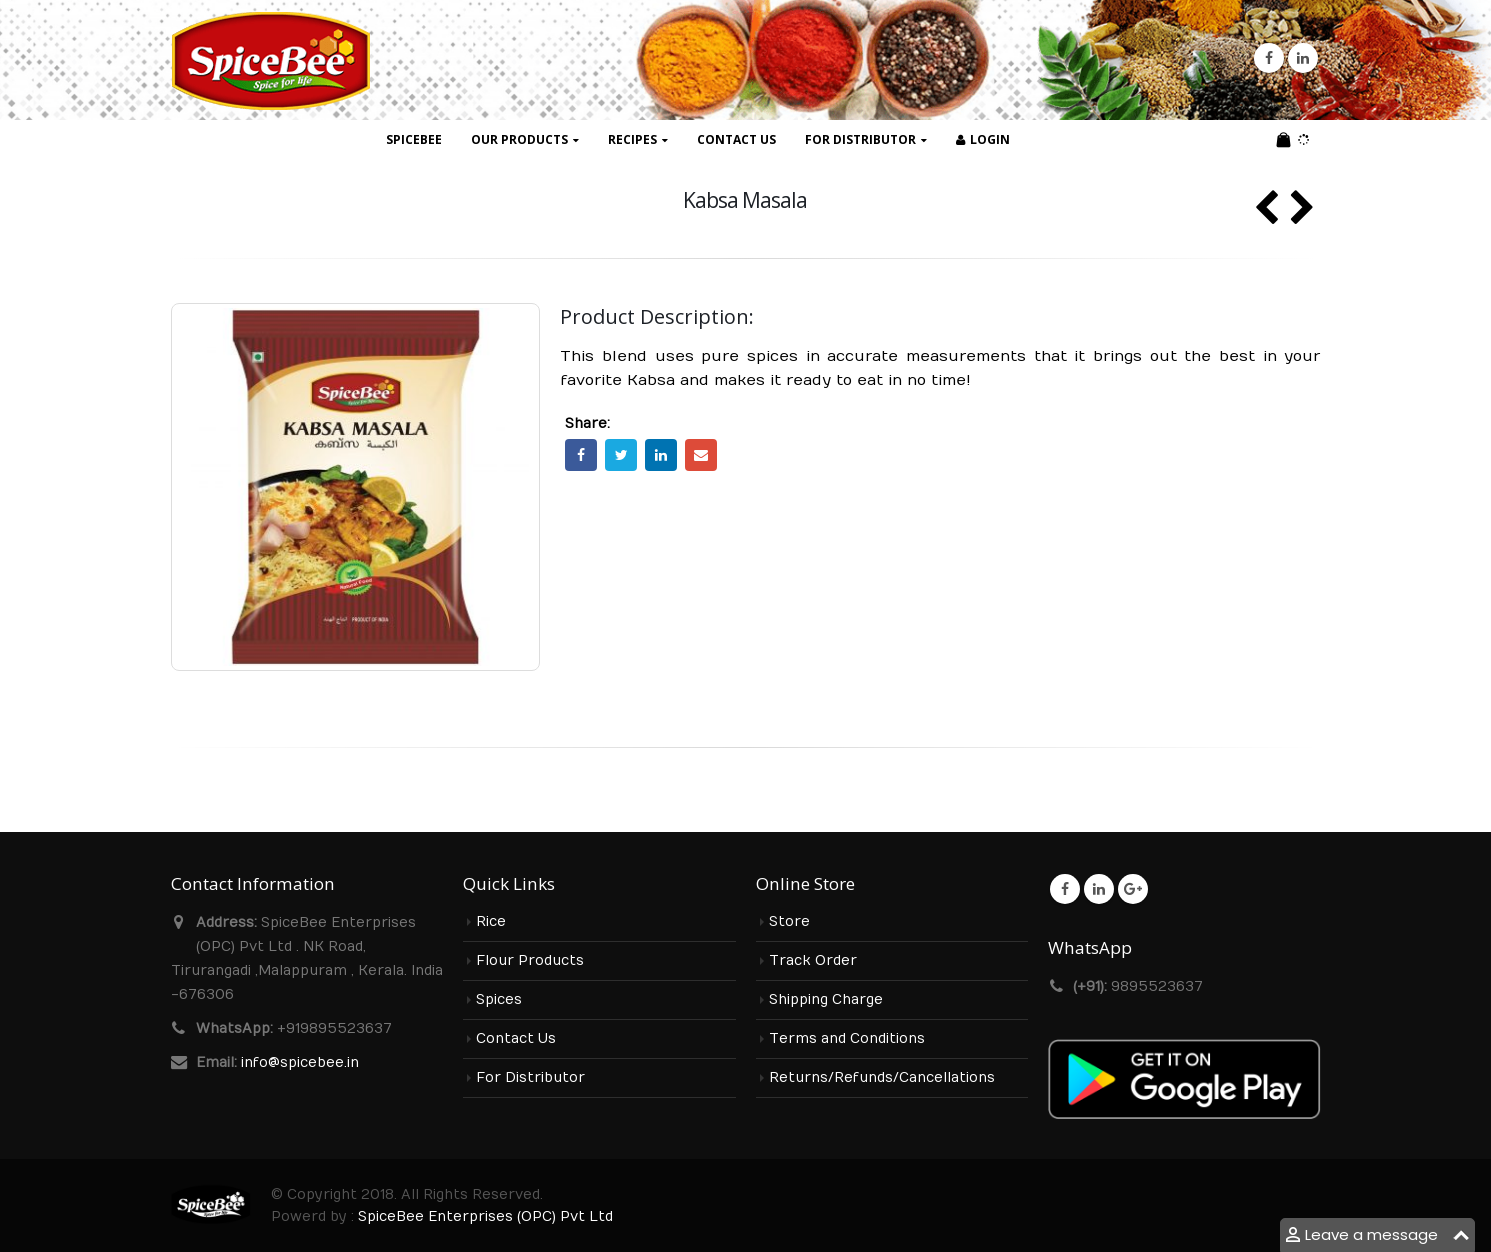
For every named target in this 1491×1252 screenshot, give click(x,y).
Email (701, 455)
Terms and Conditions (847, 1039)
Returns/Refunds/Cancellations (882, 1078)
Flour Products (530, 961)
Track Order (813, 961)
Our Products (519, 139)
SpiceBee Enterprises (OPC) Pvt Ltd (485, 1217)
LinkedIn (661, 455)
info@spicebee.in (300, 1063)
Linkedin (1099, 889)
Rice (491, 922)
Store (789, 922)
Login (983, 139)
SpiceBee (414, 139)
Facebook (581, 455)
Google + (1133, 889)
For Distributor (860, 139)
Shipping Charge (826, 1000)
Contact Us (736, 139)
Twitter (621, 455)
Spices (499, 1000)
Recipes (632, 139)
